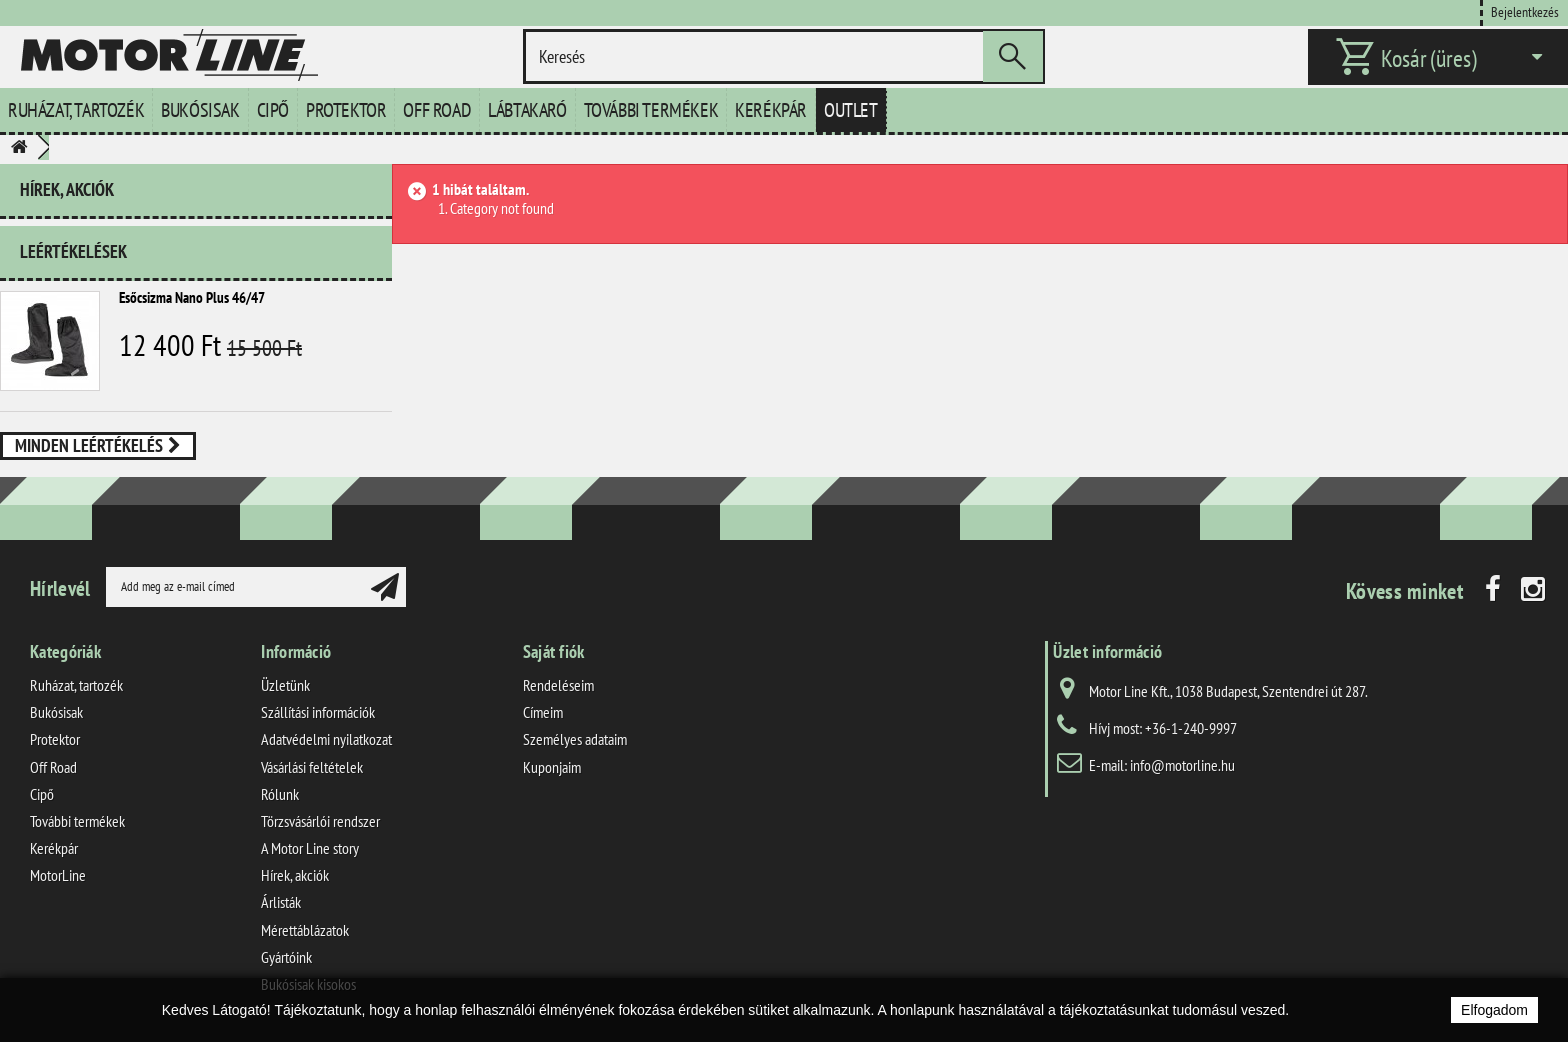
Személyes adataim (575, 739)
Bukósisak (200, 110)
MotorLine (58, 875)
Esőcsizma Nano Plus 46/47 (192, 297)
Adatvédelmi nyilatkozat (326, 739)
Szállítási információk (318, 712)
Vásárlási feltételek (312, 767)
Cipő (273, 110)
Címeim (543, 712)
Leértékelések (73, 251)
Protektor (346, 110)
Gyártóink (286, 957)
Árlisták (281, 902)
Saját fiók (554, 651)
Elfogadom (1494, 1010)
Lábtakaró (527, 110)
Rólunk (280, 794)
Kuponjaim (552, 767)
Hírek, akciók (67, 189)
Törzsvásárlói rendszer (320, 821)
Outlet (851, 110)
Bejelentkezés (1525, 11)
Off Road (437, 110)
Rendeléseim (558, 685)
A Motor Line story (310, 848)
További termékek (651, 110)
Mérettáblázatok (305, 930)
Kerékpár (771, 110)
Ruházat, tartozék (76, 110)
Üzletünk (285, 685)
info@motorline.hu (1182, 765)
